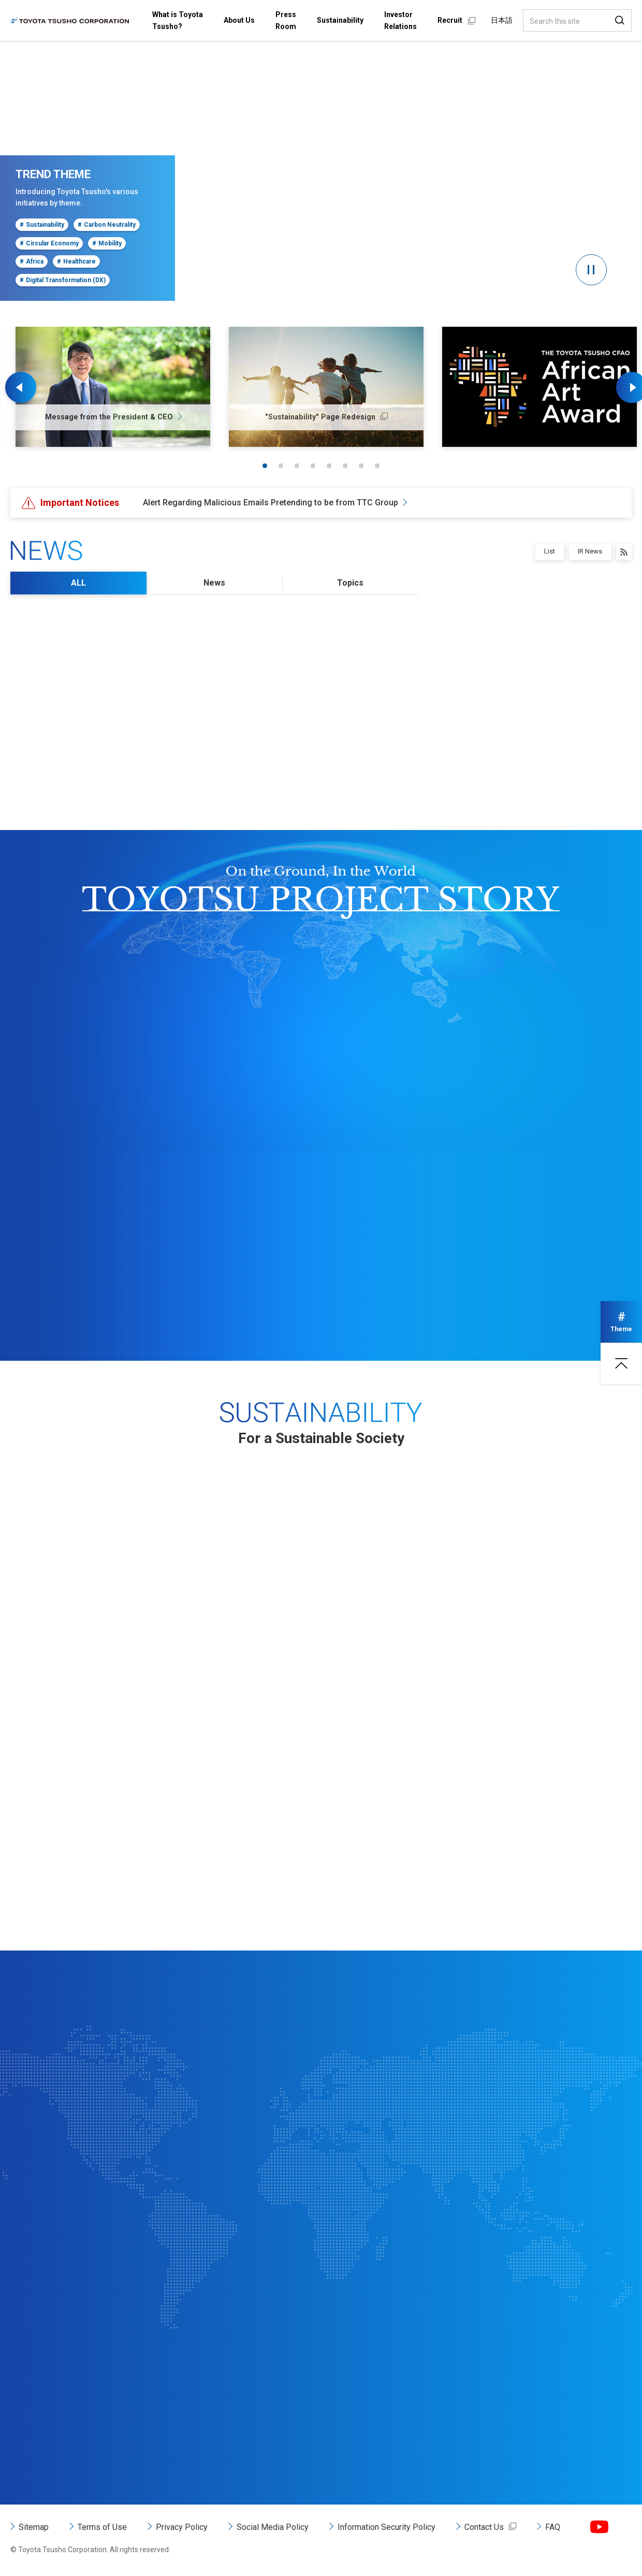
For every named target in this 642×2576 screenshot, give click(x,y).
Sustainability (42, 224)
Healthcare (76, 261)
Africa (31, 261)
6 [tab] (345, 465)
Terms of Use (102, 2527)
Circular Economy (49, 243)
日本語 (502, 20)
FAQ (552, 2527)
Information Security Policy (386, 2527)
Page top (621, 1363)
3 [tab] (297, 465)
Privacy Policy (182, 2527)
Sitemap (34, 2527)
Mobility (107, 243)
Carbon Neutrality (107, 224)
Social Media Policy (273, 2527)
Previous (20, 387)
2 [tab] (281, 465)
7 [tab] (361, 465)
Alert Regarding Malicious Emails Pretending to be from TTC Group (270, 502)
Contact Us (484, 2527)
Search (619, 20)
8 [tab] (377, 465)
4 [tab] (313, 465)
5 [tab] (329, 465)
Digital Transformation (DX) (63, 280)
